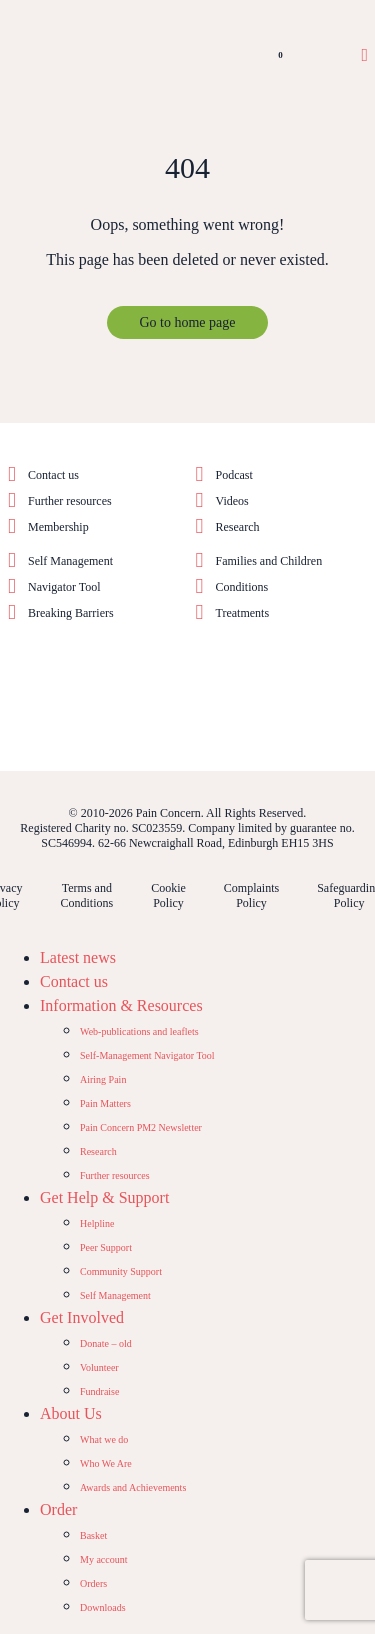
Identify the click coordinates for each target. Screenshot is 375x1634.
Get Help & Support (104, 1197)
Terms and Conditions (86, 895)
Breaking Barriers (71, 613)
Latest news (78, 957)
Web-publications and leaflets (139, 1031)
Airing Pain (103, 1079)
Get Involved (82, 1317)
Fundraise (99, 1391)
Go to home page (187, 322)
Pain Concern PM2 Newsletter (141, 1127)
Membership (58, 527)
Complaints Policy (251, 895)
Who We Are (106, 1463)
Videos (232, 501)
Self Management (70, 561)
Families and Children (269, 561)
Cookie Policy (168, 895)
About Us (71, 1413)
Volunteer (99, 1367)
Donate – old (106, 1343)
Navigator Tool (64, 587)
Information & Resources (121, 1005)
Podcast (234, 475)
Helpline (97, 1223)
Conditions (242, 587)
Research (238, 527)
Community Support (121, 1271)
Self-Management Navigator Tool (147, 1055)
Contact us (53, 475)
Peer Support (106, 1247)
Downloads (103, 1607)
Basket (93, 1535)
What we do (104, 1439)
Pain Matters (105, 1103)
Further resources (70, 501)
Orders (93, 1583)
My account (104, 1559)
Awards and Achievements (133, 1487)
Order (58, 1509)
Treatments (243, 613)
